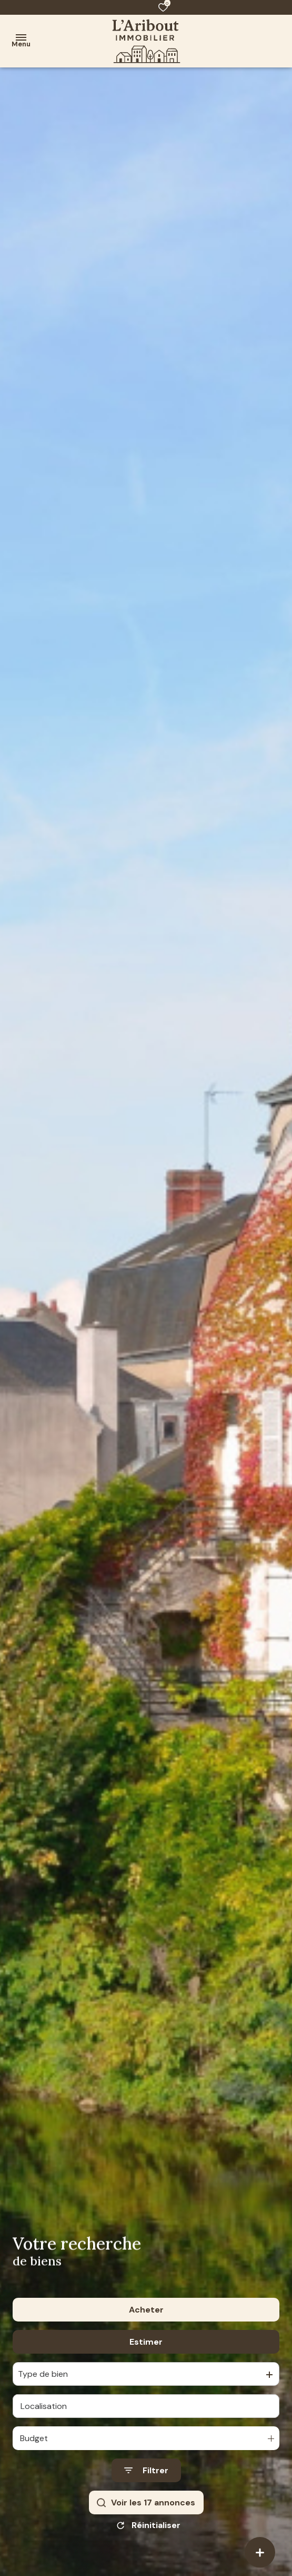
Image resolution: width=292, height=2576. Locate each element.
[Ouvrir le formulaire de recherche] (146, 2470)
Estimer (146, 2341)
